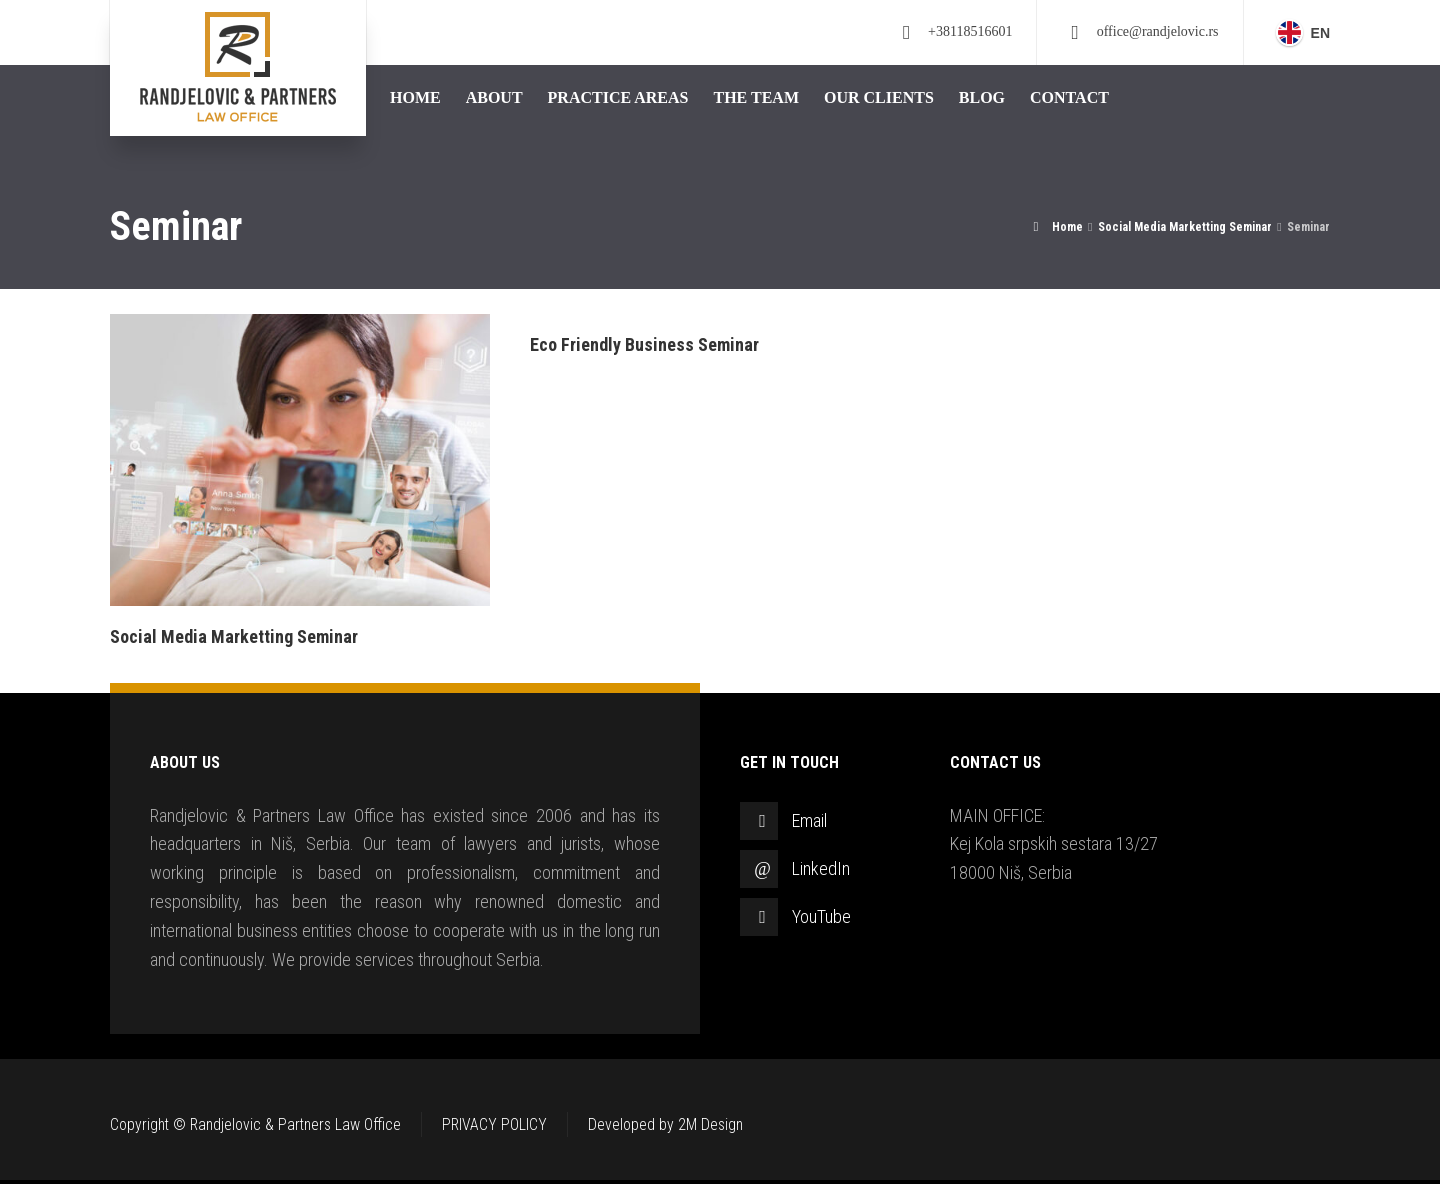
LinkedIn (821, 868)
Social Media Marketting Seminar (234, 636)
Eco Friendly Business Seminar (644, 344)
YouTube (821, 916)
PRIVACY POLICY (494, 1124)
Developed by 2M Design (665, 1124)
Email (809, 820)
